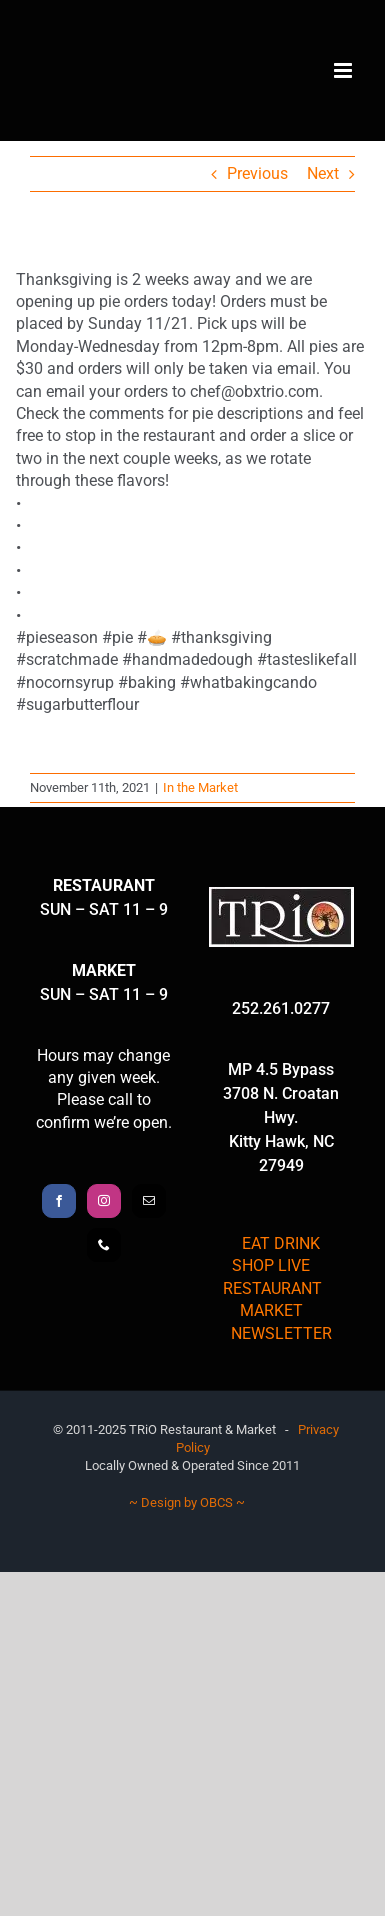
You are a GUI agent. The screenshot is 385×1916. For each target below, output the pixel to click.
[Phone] (104, 1245)
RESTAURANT (272, 1288)
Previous (257, 173)
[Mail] (149, 1201)
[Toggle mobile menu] (344, 70)
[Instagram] (104, 1201)
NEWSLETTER (281, 1333)
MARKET (271, 1310)
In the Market (200, 787)
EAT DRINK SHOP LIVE (276, 1254)
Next (323, 173)
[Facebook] (59, 1201)
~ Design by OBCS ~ (187, 1502)
